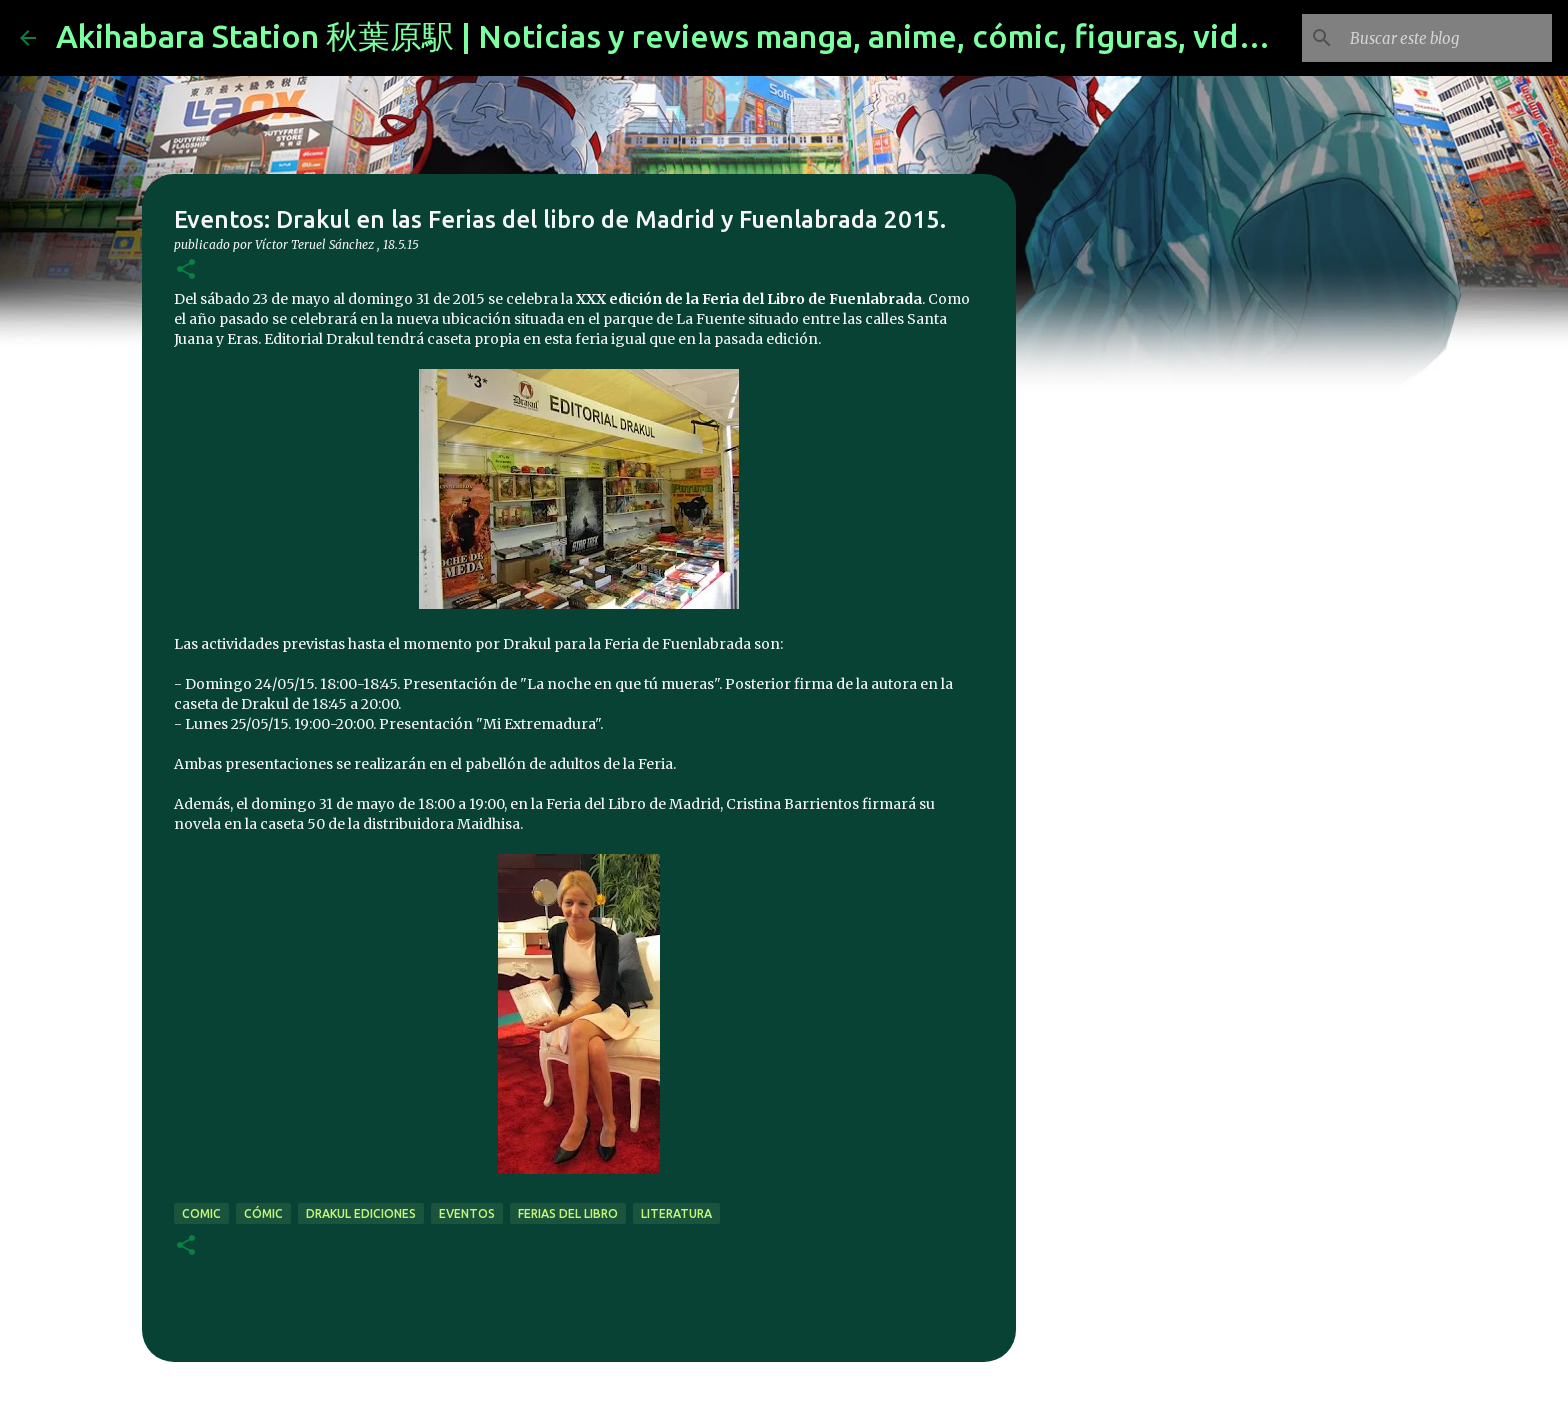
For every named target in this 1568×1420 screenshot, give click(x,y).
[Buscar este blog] (1447, 38)
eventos (467, 1213)
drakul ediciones (361, 1213)
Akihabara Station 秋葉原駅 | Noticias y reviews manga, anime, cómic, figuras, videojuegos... (730, 36)
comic (201, 1213)
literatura (676, 1213)
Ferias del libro (568, 1213)
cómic (263, 1213)
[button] (186, 270)
